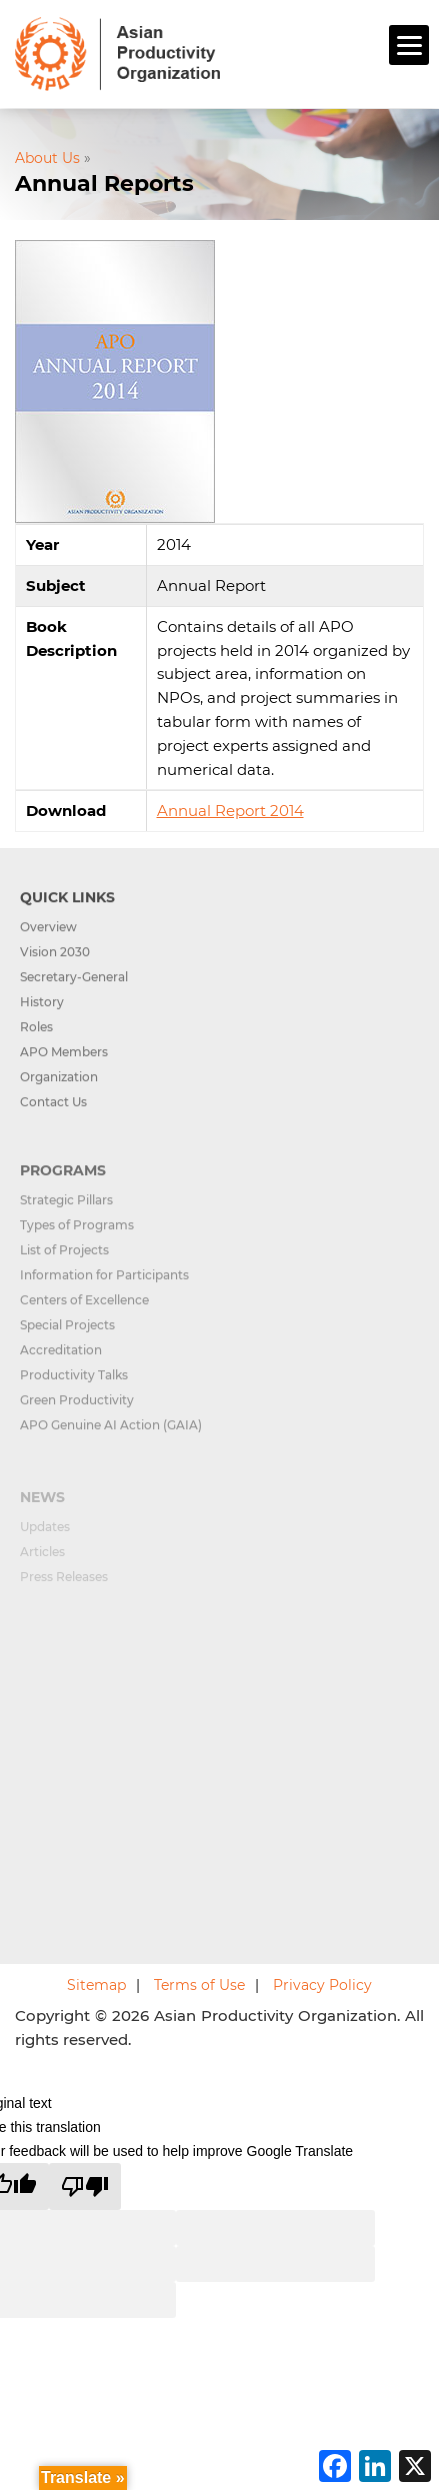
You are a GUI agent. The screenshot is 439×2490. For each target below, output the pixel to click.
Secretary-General (74, 992)
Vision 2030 (55, 967)
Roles (36, 1042)
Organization (59, 1092)
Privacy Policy (322, 1985)
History (42, 1017)
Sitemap (96, 1985)
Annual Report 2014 (230, 810)
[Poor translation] (85, 2186)
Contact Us (53, 1117)
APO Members (64, 1067)
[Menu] (409, 45)
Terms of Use (199, 1985)
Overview (48, 942)
